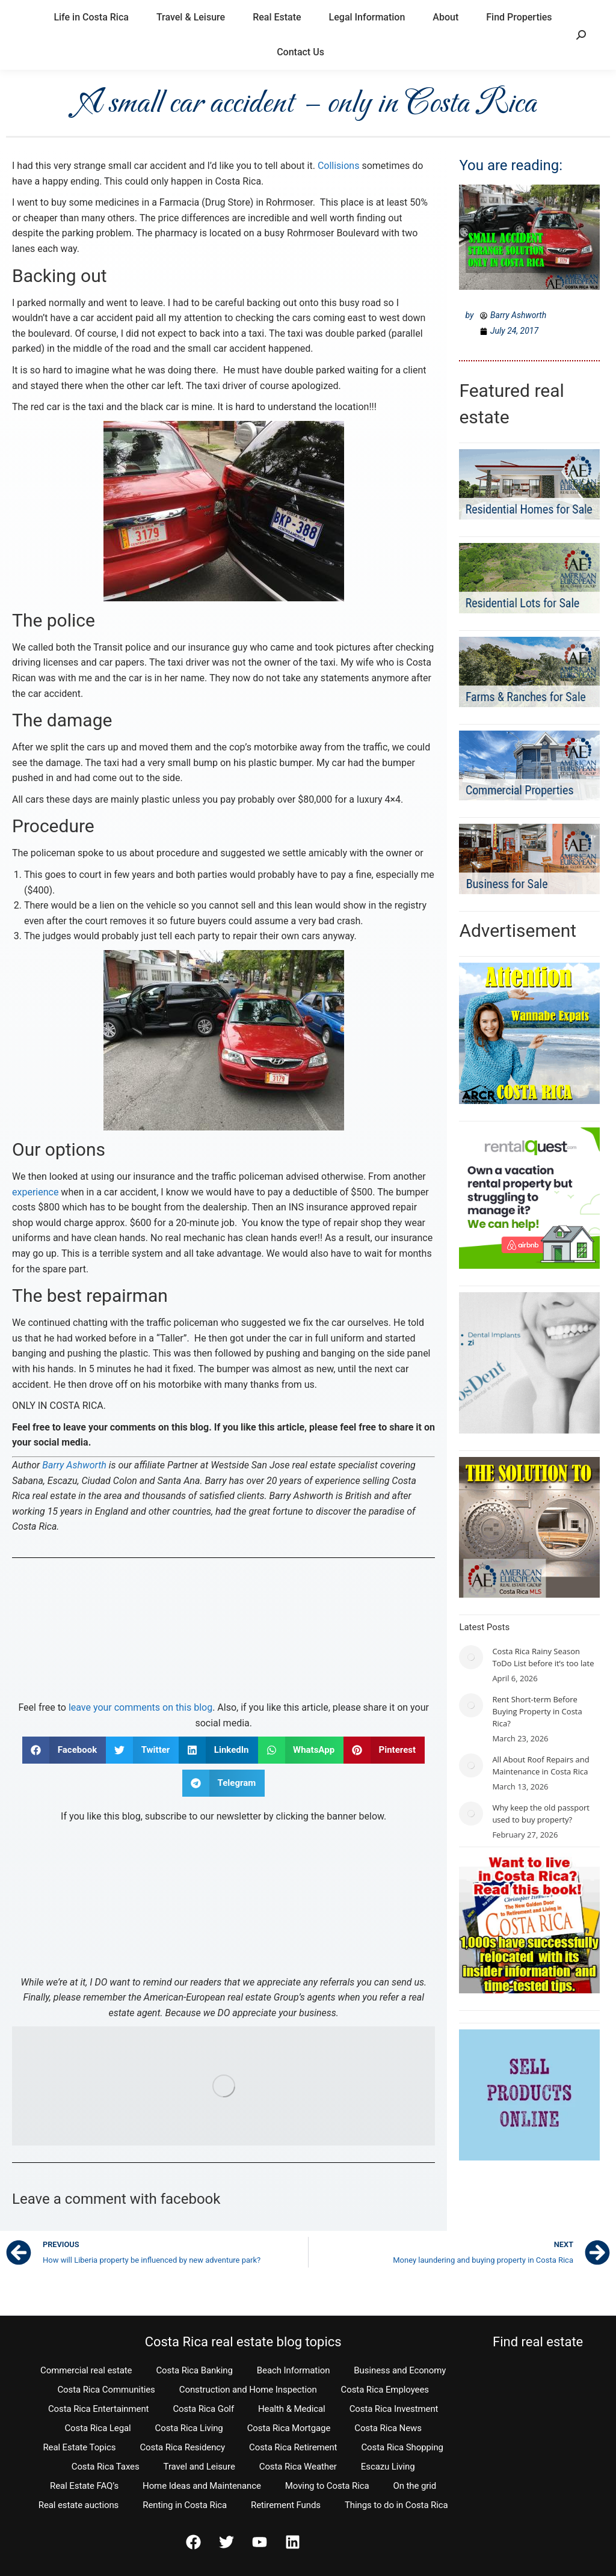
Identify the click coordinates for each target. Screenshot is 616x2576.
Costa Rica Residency (182, 2447)
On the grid (415, 2485)
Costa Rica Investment (394, 2408)
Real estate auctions (78, 2505)
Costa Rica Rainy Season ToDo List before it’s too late (543, 1657)
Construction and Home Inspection (248, 2389)
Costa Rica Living (189, 2428)
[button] (64, 1750)
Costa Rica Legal (97, 2428)
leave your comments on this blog (140, 1707)
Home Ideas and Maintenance (202, 2485)
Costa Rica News (388, 2428)
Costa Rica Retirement (293, 2447)
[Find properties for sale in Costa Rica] (223, 2085)
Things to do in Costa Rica (396, 2505)
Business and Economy (400, 2370)
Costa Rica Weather (298, 2466)
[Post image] (471, 1657)
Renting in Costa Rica (185, 2505)
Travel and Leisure (199, 2466)
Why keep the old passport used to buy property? (541, 1813)
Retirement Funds (286, 2505)
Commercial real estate (86, 2370)
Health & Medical (291, 2408)
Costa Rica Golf (203, 2408)
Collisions (339, 165)
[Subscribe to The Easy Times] (223, 1896)
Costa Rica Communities (106, 2389)
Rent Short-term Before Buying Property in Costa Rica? (537, 1711)
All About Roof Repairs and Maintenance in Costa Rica (540, 1765)
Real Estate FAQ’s (84, 2485)
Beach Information (293, 2370)
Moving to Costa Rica (327, 2485)
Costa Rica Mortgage (289, 2428)
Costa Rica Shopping (402, 2447)
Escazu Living (388, 2466)
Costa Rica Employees (385, 2389)
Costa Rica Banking (194, 2370)
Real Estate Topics (79, 2447)
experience (35, 1192)
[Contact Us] (224, 1631)
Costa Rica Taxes (106, 2466)
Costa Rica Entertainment (98, 2408)
